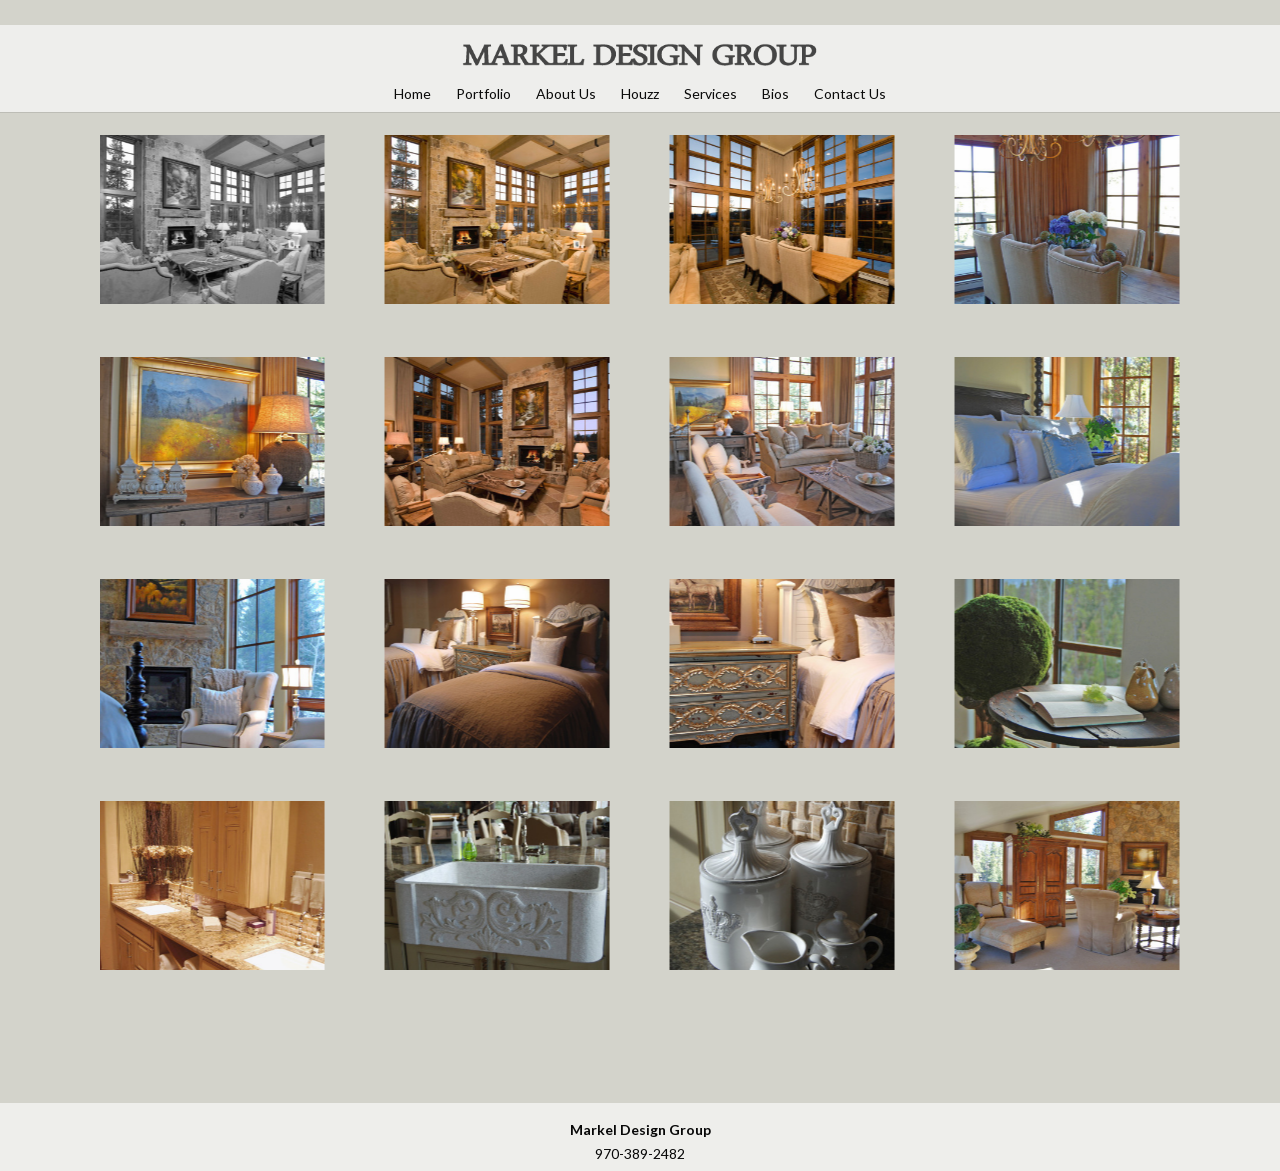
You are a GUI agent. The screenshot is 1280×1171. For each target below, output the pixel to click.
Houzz (640, 93)
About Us (566, 93)
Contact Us (850, 93)
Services (710, 93)
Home (412, 93)
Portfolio (483, 93)
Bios (775, 93)
